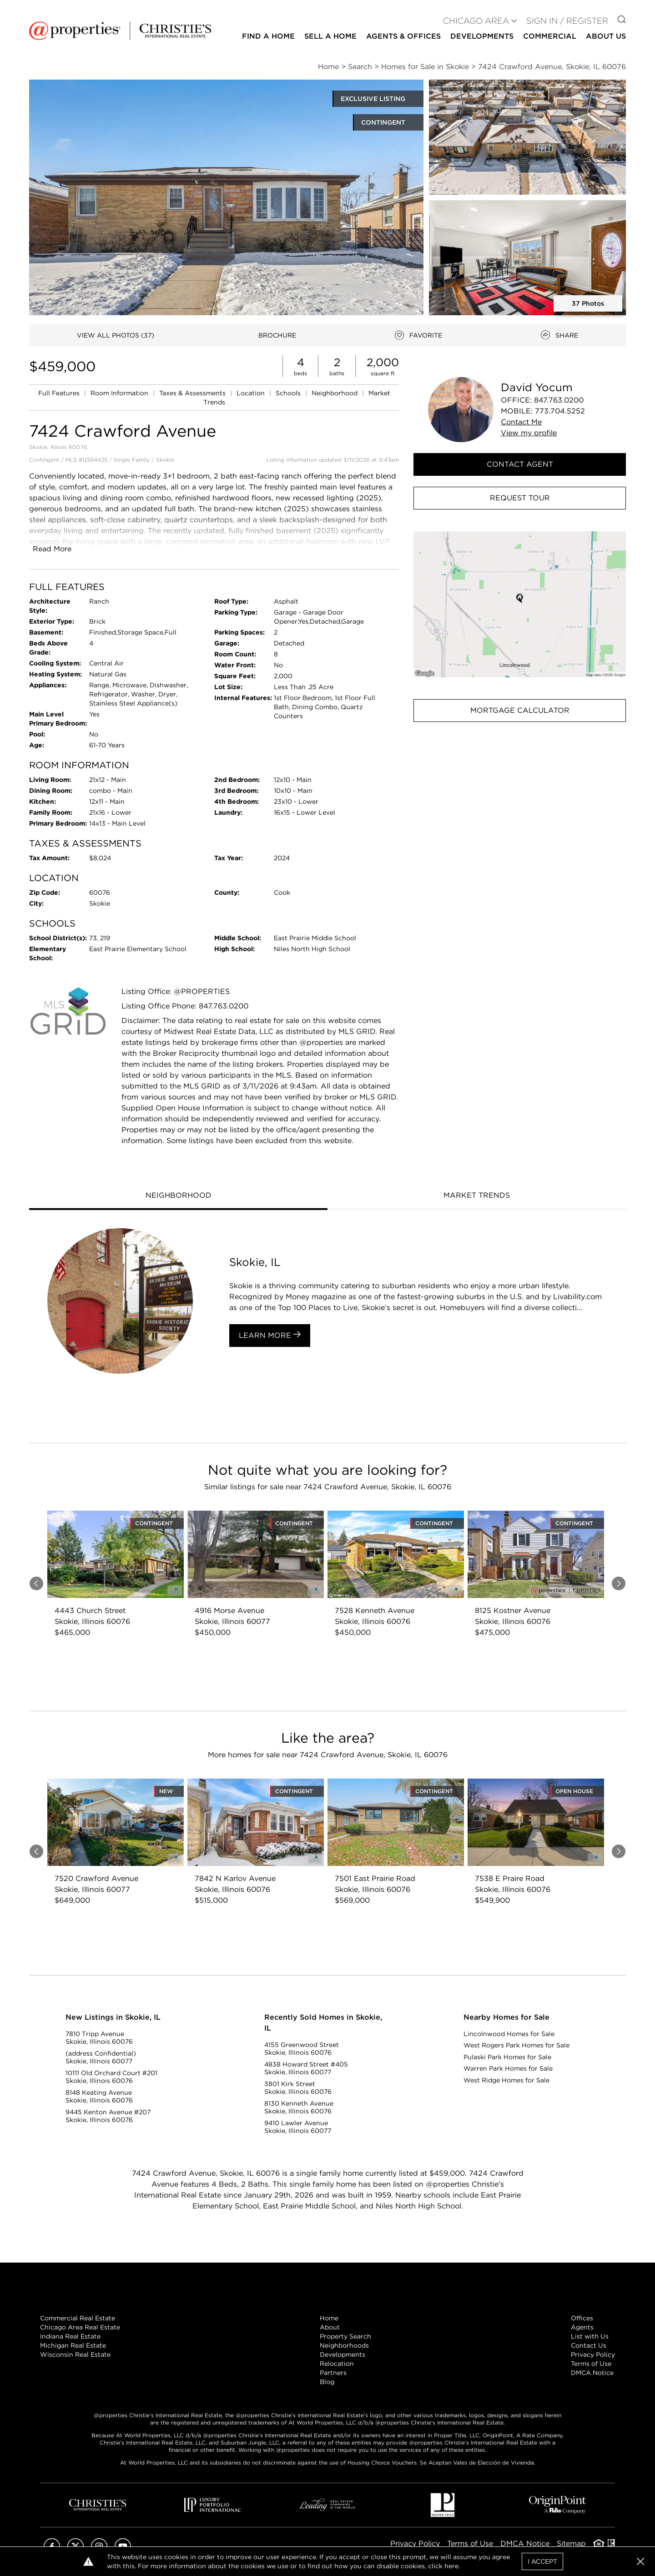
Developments (482, 36)
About (330, 2327)
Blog (327, 2381)
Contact (521, 422)
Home (329, 2318)
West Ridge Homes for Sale (506, 2080)
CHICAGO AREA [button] (476, 20)
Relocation (337, 2363)
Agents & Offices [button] (403, 36)
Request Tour (520, 498)
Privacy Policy (593, 2354)
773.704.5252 (560, 411)
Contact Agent (520, 464)
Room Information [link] (120, 393)
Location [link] (252, 393)
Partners (333, 2372)
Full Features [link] (59, 393)
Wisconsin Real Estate (75, 2354)
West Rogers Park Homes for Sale (516, 2045)
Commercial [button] (549, 36)
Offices (582, 2318)
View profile (529, 432)
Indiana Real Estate (70, 2336)
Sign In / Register (567, 20)
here (451, 2566)
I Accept (542, 2561)
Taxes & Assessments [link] (193, 393)
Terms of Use (591, 2363)
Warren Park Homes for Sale (508, 2068)
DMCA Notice (592, 2372)
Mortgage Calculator (519, 710)
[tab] (178, 1196)
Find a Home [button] (268, 36)
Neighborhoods (344, 2345)
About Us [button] (606, 36)
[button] (519, 604)
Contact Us (588, 2345)
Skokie (165, 459)
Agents (582, 2327)
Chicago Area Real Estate (80, 2327)
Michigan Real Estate (73, 2345)
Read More (52, 548)
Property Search (345, 2336)
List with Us (590, 2336)
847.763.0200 (559, 400)
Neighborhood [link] (335, 393)
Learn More (270, 1335)
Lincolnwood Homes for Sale (509, 2033)
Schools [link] (289, 393)
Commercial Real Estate (77, 2318)
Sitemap (571, 2543)
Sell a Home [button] (330, 36)
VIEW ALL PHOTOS (115, 335)
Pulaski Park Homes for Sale (507, 2057)
